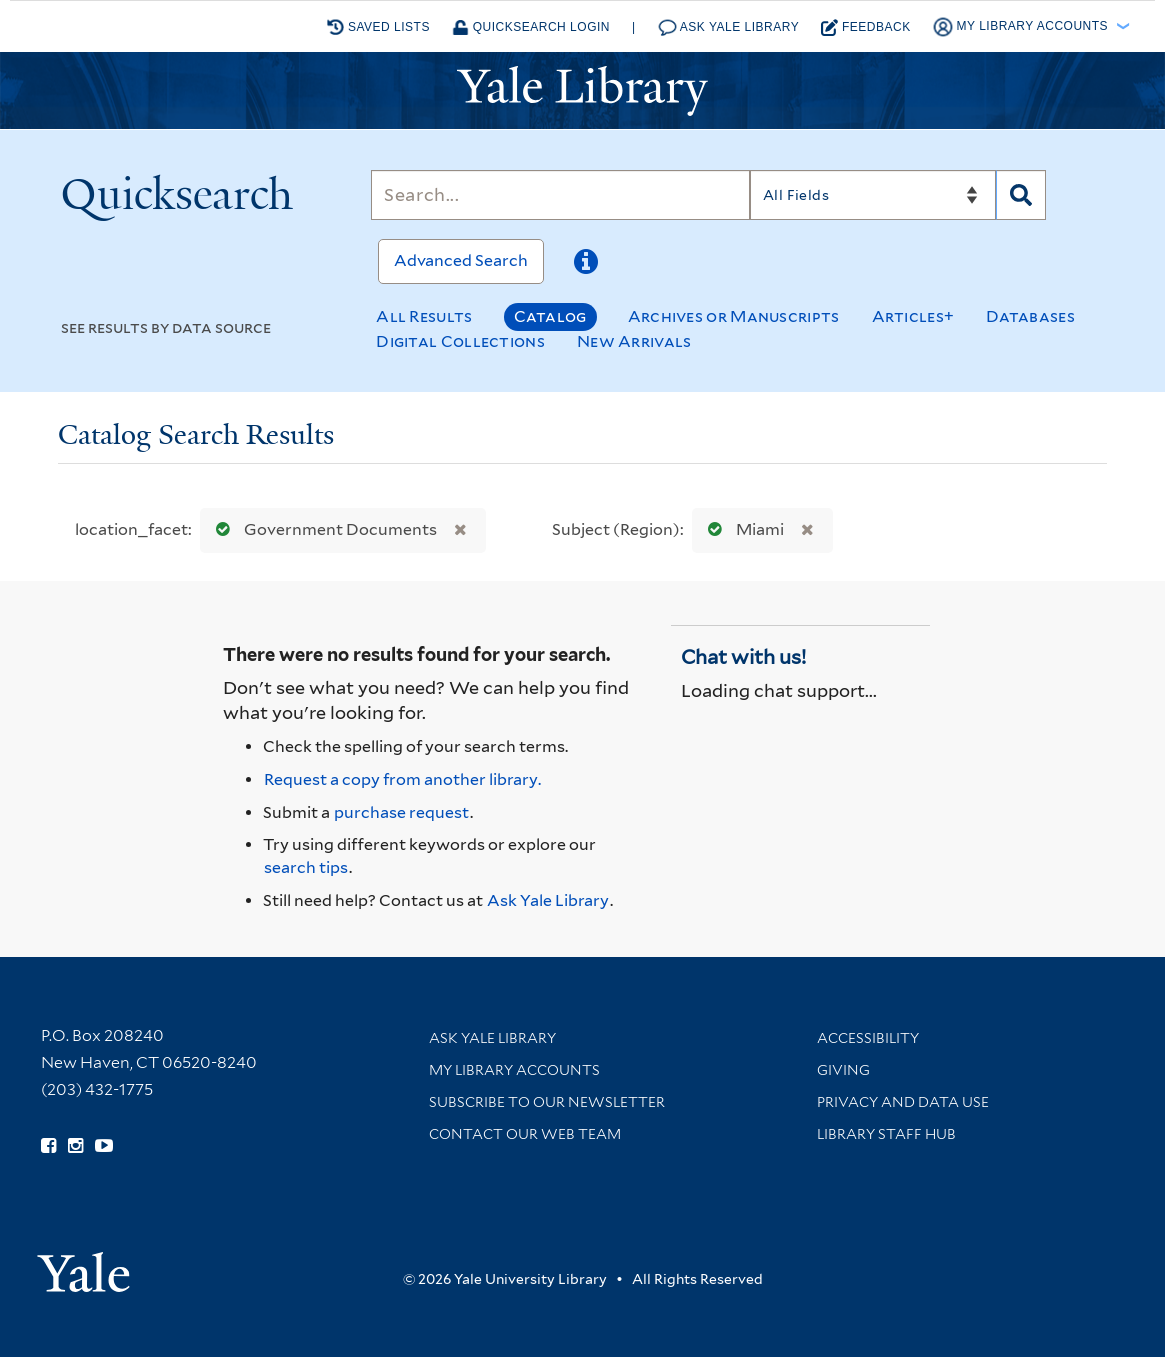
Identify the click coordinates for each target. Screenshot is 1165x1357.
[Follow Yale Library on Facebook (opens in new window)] (48, 1146)
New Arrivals (634, 341)
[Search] (560, 195)
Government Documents (322, 529)
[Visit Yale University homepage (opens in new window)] (83, 1265)
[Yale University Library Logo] (583, 91)
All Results (424, 316)
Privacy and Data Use (903, 1102)
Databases (1030, 316)
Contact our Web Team (525, 1134)
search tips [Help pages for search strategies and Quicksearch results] (306, 867)
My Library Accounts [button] (1022, 27)
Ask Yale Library (729, 27)
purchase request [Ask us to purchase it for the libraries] (401, 812)
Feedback (866, 27)
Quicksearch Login (531, 27)
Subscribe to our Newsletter (547, 1102)
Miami (741, 529)
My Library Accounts (514, 1070)
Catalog (550, 316)
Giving (843, 1070)
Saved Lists (378, 27)
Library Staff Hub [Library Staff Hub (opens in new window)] (886, 1134)
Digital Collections (460, 341)
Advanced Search (461, 260)
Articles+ (913, 316)
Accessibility (868, 1038)
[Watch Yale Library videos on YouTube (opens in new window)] (104, 1146)
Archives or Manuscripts (734, 316)
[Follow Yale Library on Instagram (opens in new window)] (75, 1146)
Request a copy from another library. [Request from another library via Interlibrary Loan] (402, 779)
